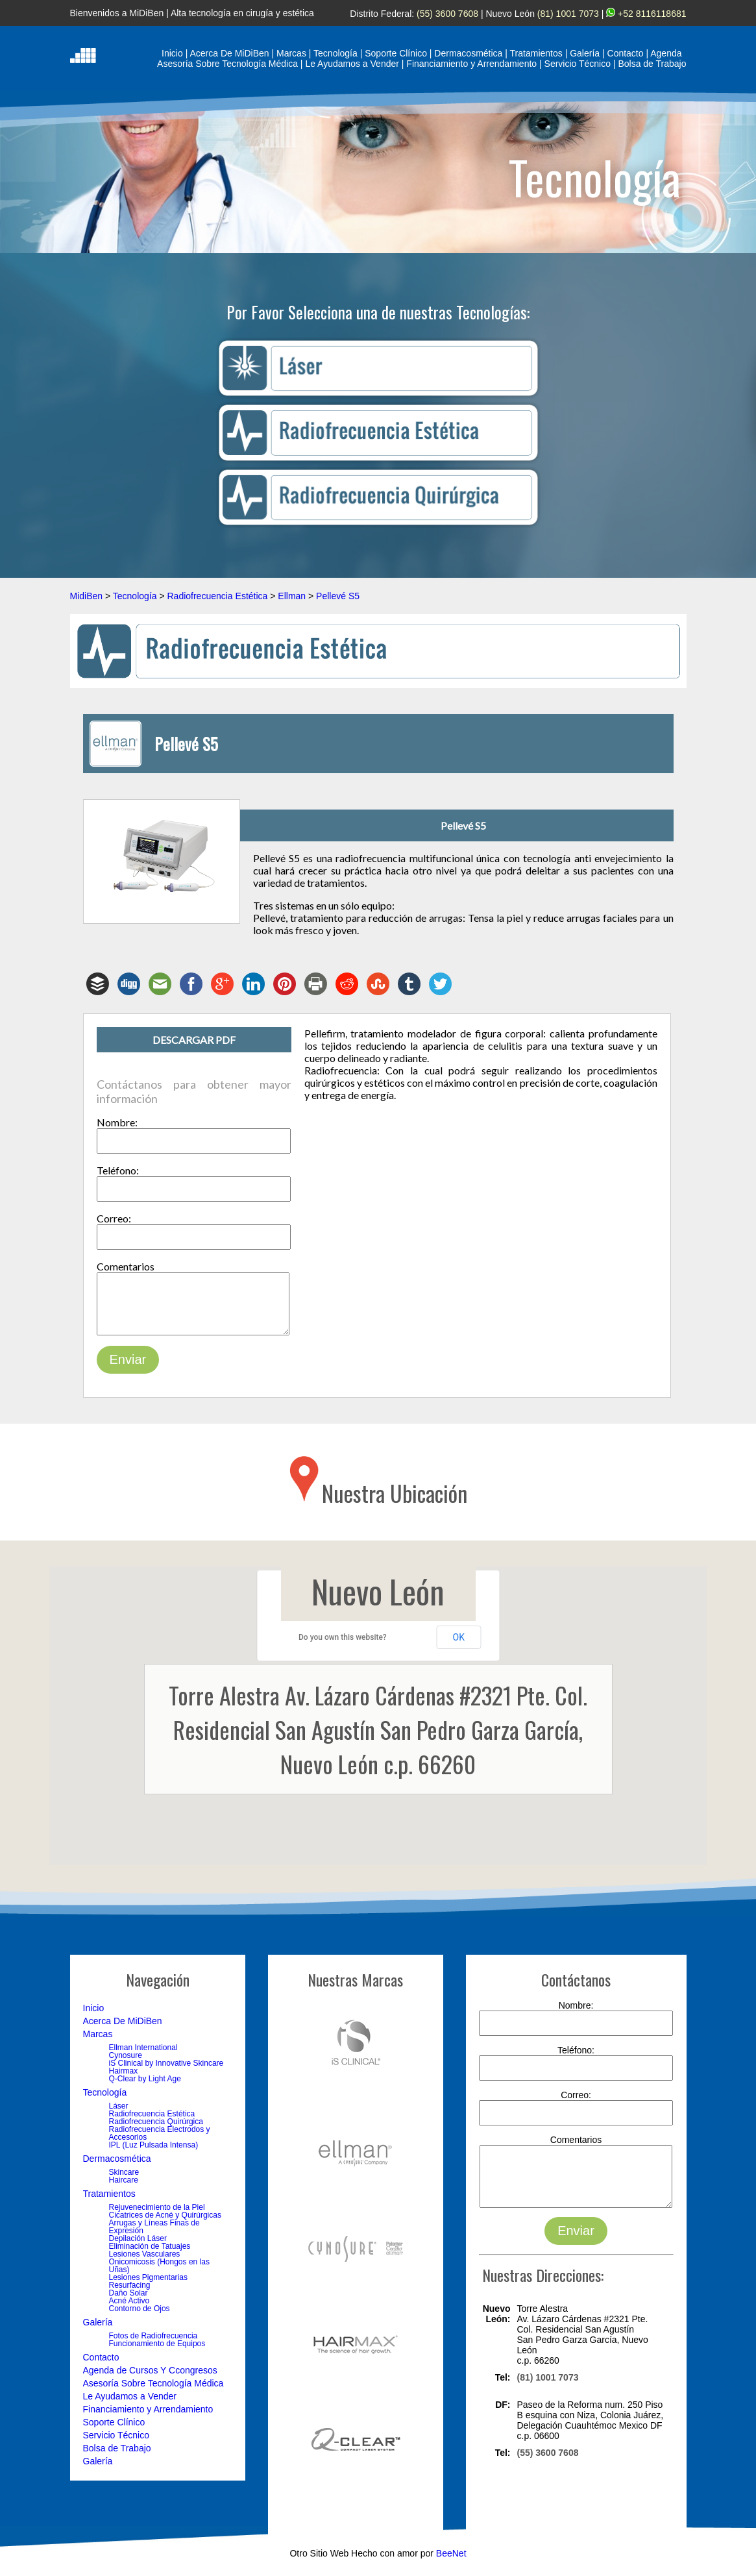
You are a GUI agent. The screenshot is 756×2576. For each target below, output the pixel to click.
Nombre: (117, 1122)
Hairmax (123, 2080)
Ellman (292, 596)
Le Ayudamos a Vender (130, 2406)
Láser (118, 2115)
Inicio (93, 2017)
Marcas (98, 2043)
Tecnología (135, 596)
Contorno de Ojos (139, 2318)
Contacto (101, 2367)
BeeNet (451, 2571)
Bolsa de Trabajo (117, 2458)
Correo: (114, 1218)
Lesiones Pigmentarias (148, 2287)
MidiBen (86, 596)
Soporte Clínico (114, 2432)
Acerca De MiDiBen (122, 2030)
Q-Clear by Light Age (145, 2088)
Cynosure (125, 2065)
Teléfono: (118, 1170)
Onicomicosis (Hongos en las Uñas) (159, 2275)
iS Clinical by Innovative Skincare (166, 2072)
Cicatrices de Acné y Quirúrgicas (165, 2224)
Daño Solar (128, 2302)
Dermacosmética (117, 2168)
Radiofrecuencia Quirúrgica (156, 2131)
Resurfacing (130, 2294)
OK (459, 1647)
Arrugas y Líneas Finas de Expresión (154, 2236)
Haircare (123, 2189)
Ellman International (143, 2057)
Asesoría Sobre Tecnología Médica (153, 2393)
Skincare (124, 2181)
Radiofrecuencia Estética (217, 596)
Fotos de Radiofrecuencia (153, 2345)
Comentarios (125, 1266)
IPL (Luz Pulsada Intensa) (154, 2154)
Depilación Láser (138, 2248)
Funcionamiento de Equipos (157, 2353)
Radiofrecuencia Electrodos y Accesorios (159, 2143)
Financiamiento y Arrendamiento (148, 2419)
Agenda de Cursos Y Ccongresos (150, 2380)
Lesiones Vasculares (144, 2263)
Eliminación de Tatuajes (150, 2255)
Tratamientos (109, 2203)
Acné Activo (129, 2310)
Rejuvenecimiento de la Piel (157, 2217)
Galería (98, 2332)
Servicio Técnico (116, 2445)
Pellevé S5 (338, 596)
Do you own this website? (343, 1647)
